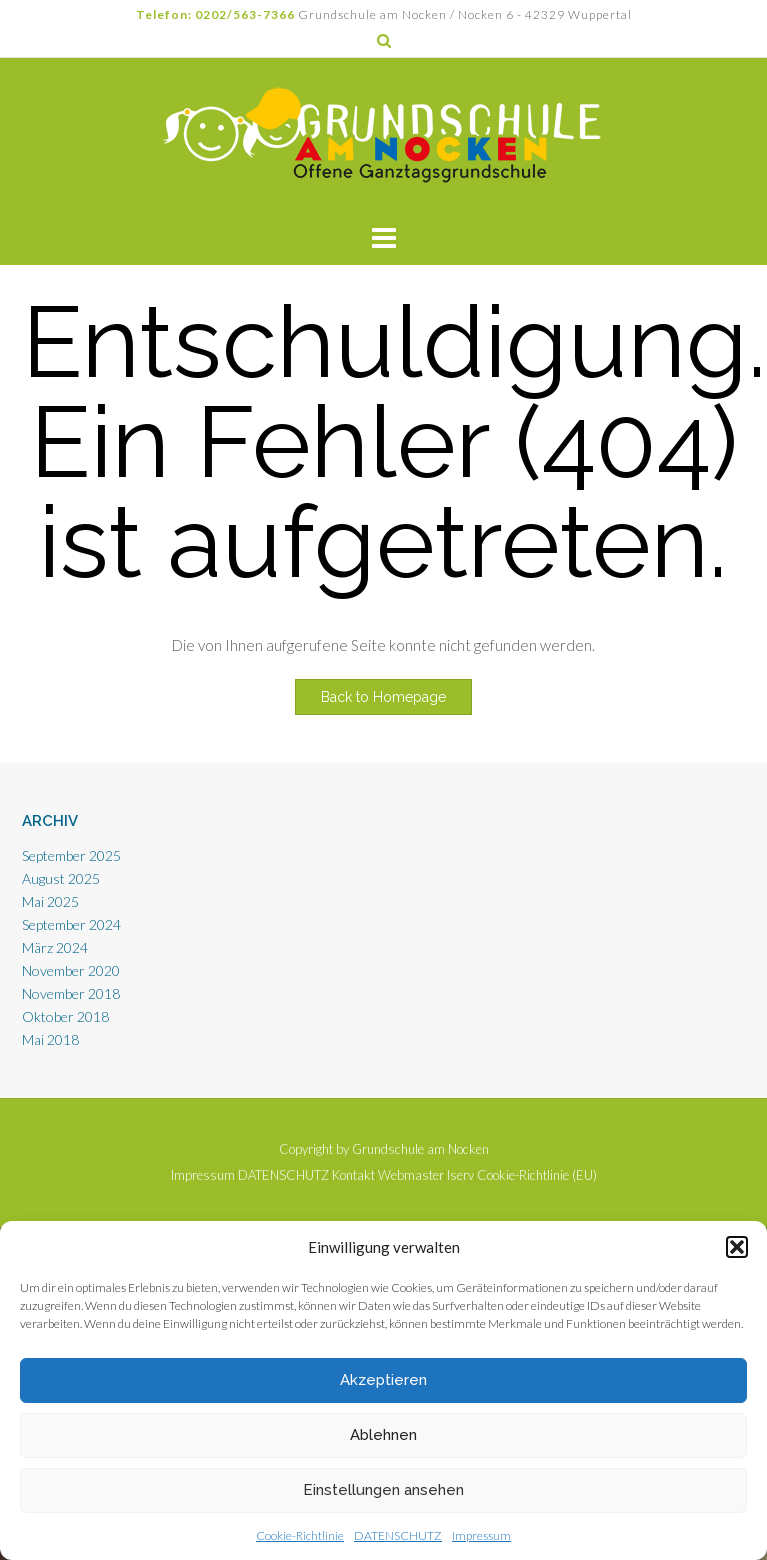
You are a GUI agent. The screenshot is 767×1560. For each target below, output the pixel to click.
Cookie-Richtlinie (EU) (537, 1175)
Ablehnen (383, 1435)
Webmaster (411, 1175)
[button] (737, 1247)
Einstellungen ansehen (383, 1490)
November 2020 (71, 970)
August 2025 (61, 878)
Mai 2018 (50, 1039)
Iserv (460, 1175)
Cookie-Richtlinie (300, 1535)
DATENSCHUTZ (398, 1535)
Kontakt (353, 1175)
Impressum (481, 1535)
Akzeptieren (383, 1380)
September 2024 (71, 924)
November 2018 (71, 993)
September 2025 (71, 855)
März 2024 (55, 947)
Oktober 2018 (65, 1016)
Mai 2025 (50, 901)
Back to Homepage (383, 697)
